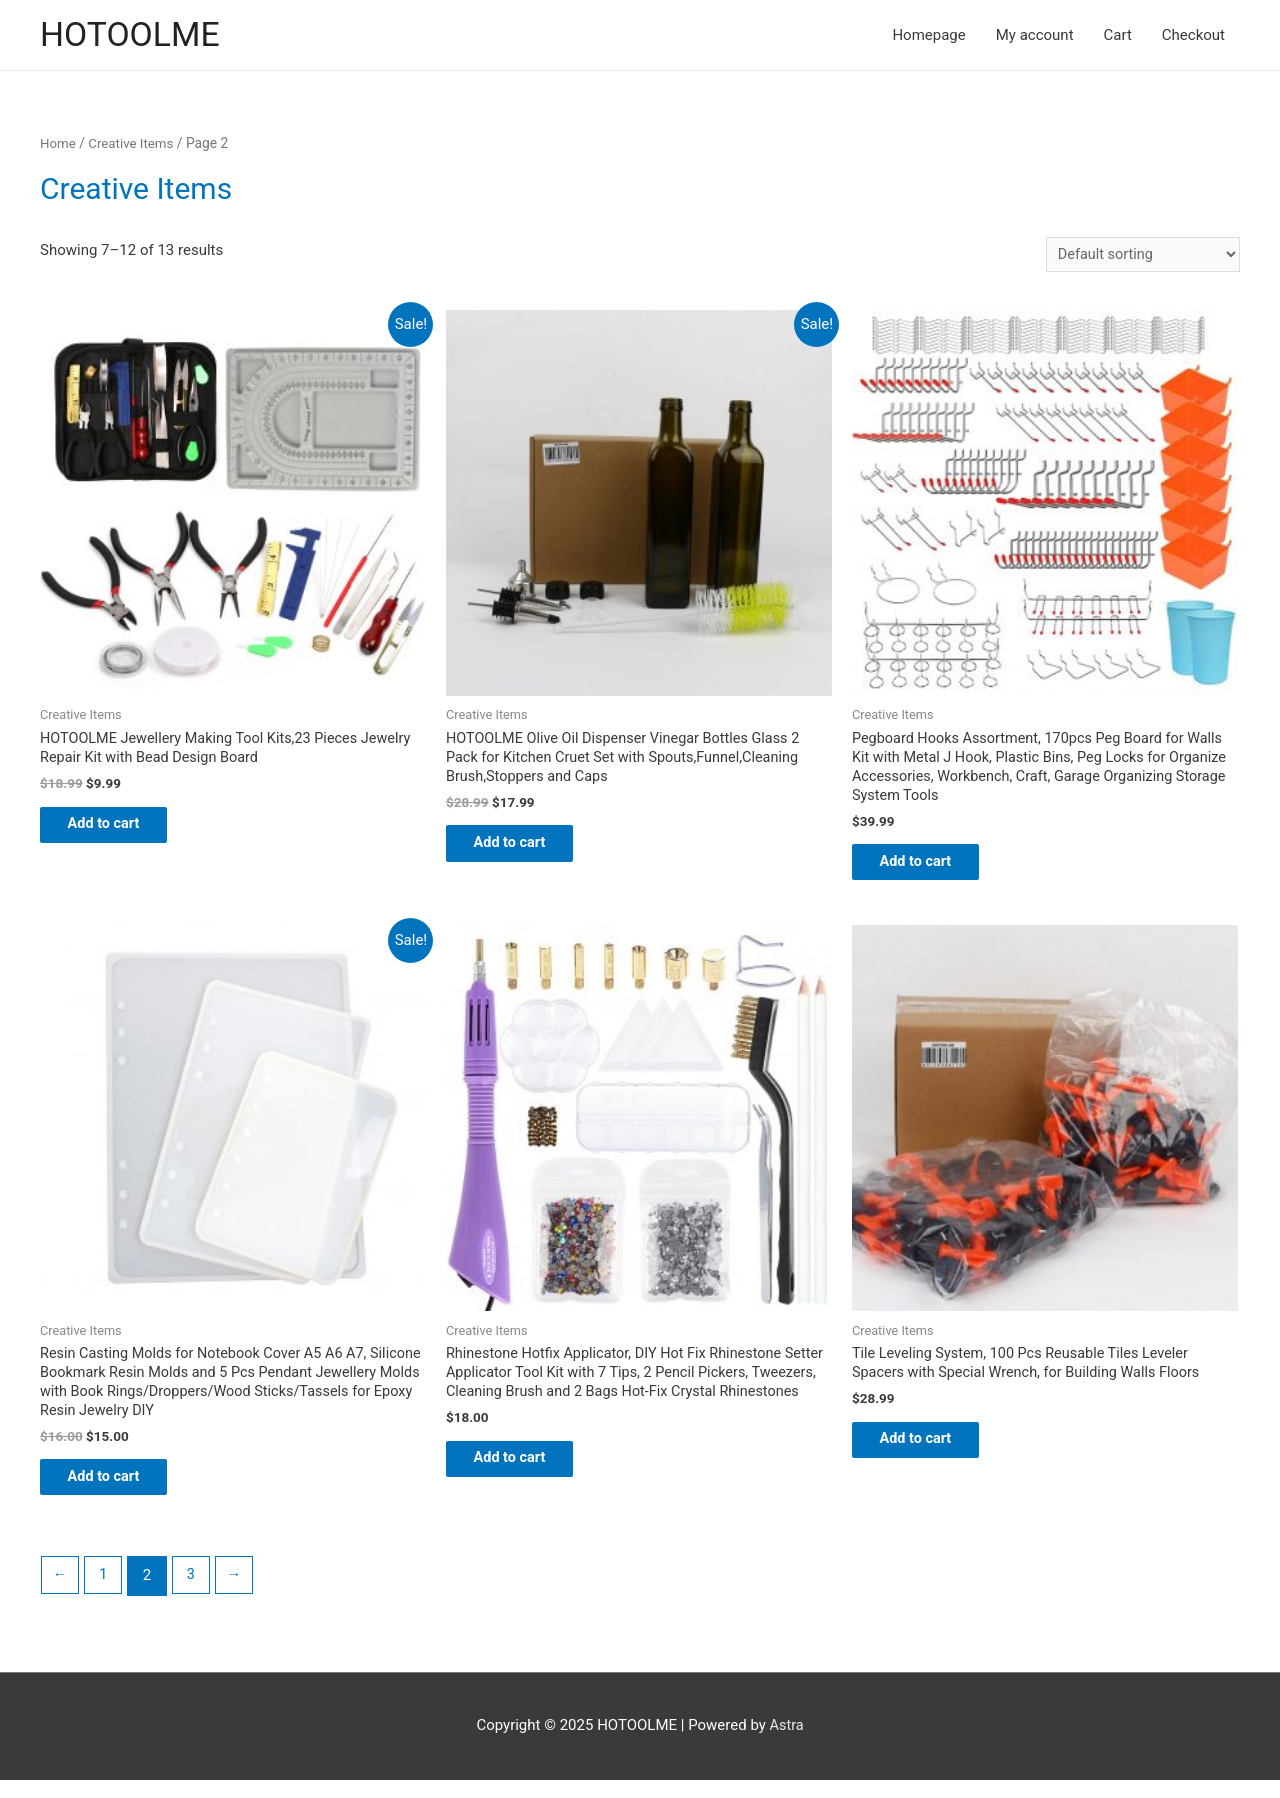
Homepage (928, 36)
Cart (1118, 36)
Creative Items (134, 145)
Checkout (1193, 36)
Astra (786, 1744)
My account (1035, 36)
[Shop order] (1139, 256)
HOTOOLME (133, 35)
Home (58, 145)
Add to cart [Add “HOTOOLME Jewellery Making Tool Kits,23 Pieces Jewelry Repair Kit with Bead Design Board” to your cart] (117, 831)
